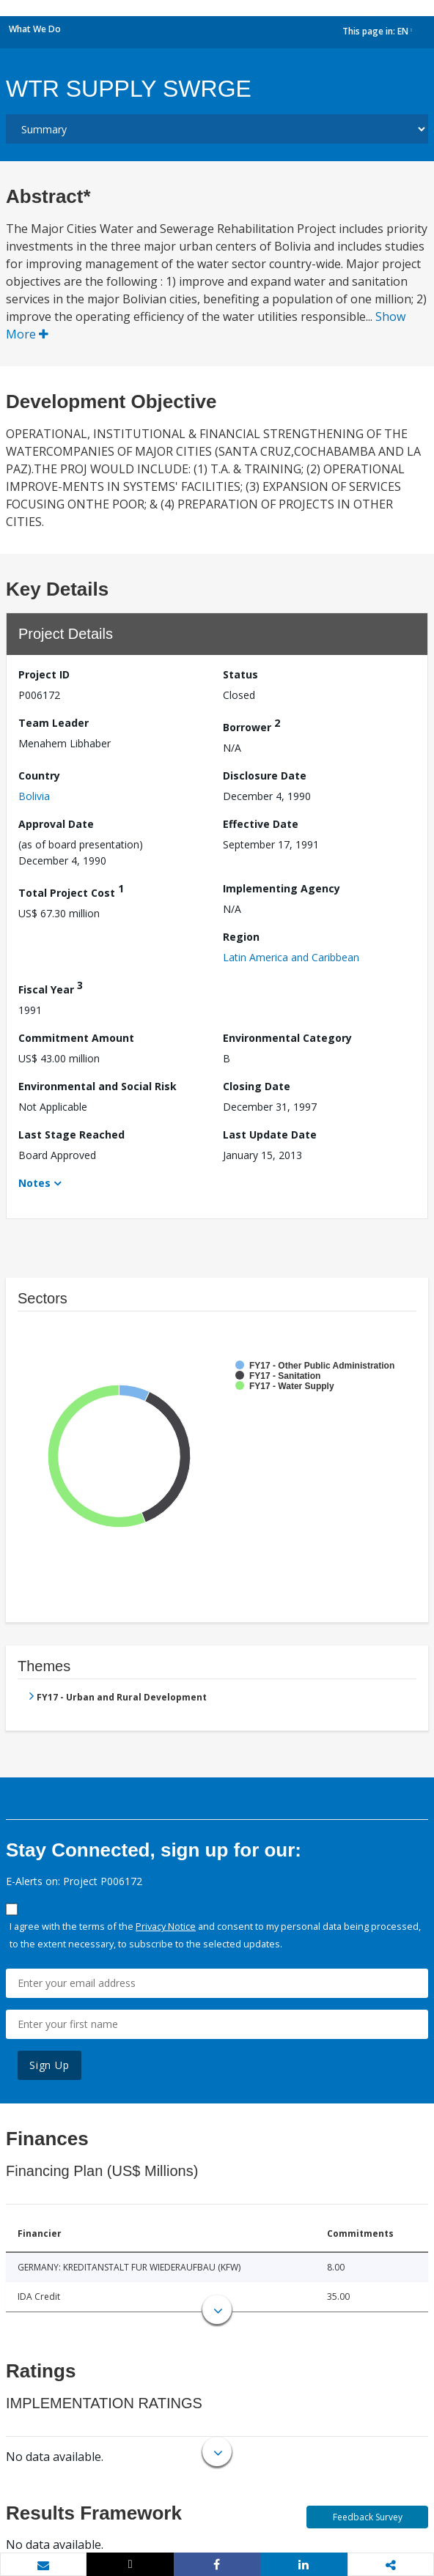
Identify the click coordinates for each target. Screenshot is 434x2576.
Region (241, 937)
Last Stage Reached (71, 1134)
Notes (34, 1183)
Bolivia (34, 796)
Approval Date (56, 824)
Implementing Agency (281, 888)
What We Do (35, 29)
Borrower (251, 725)
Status (240, 674)
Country (39, 775)
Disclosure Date (264, 775)
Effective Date (260, 824)
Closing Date (256, 1086)
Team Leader (53, 723)
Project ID (44, 674)
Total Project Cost (71, 890)
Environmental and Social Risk (97, 1086)
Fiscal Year (50, 987)
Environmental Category (287, 1038)
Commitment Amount (76, 1038)
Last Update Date (270, 1134)
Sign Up (49, 2065)
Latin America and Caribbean (291, 957)
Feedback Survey (367, 2517)
